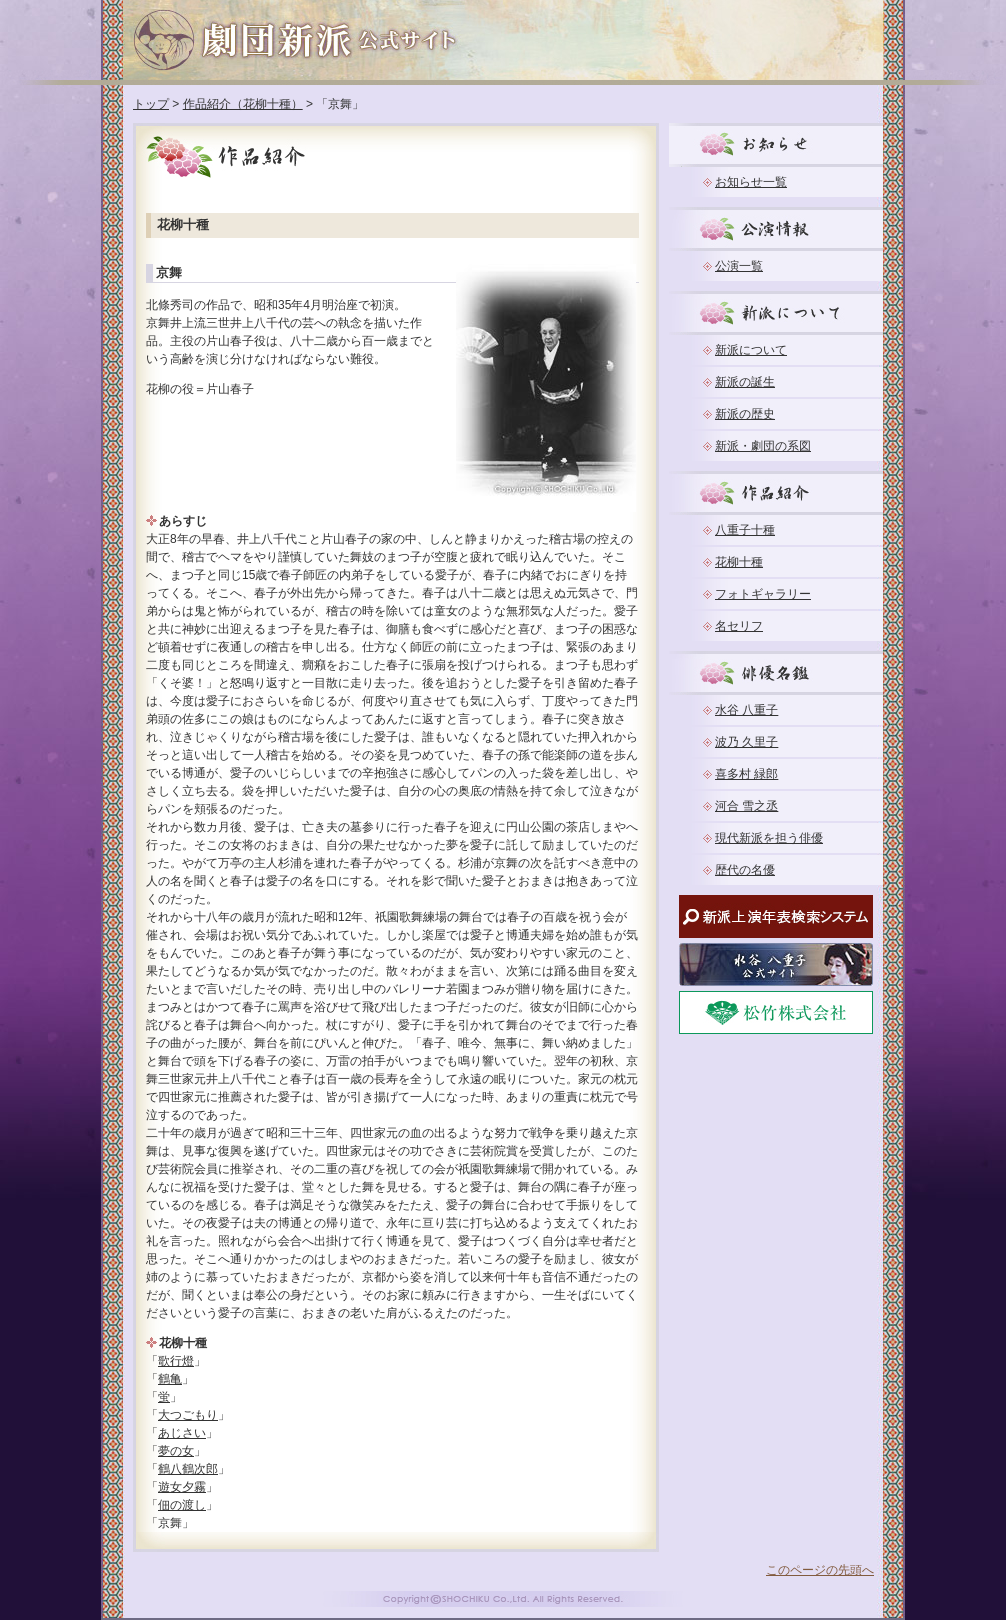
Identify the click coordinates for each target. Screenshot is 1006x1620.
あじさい (182, 1433)
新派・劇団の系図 (763, 446)
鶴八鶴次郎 (188, 1469)
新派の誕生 (745, 382)
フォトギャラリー (763, 594)
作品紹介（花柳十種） (243, 104)
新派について (751, 350)
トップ (151, 104)
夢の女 (176, 1451)
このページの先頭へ (820, 1570)
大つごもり (188, 1415)
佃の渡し (182, 1505)
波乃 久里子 (746, 742)
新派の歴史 (745, 414)
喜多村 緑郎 (746, 774)
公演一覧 (739, 266)
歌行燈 (176, 1361)
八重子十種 (745, 530)
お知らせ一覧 (751, 182)
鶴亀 (170, 1379)
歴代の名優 (745, 870)
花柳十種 (739, 562)
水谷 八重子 (746, 710)
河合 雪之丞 (746, 806)
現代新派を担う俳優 (769, 838)
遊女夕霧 (182, 1487)
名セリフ (739, 626)
